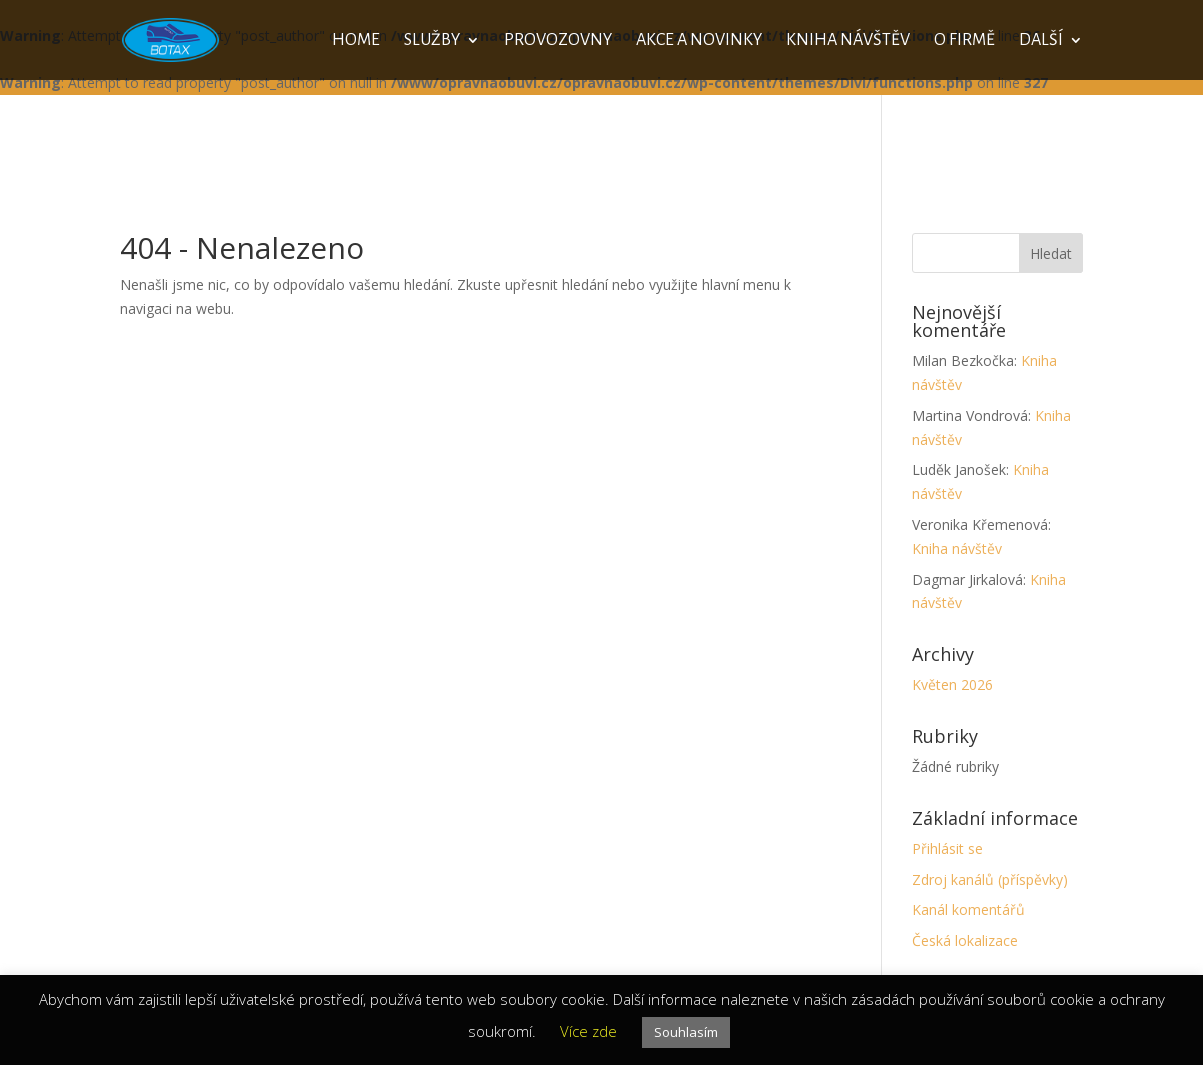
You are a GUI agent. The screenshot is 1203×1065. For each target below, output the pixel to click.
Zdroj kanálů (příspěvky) (990, 879)
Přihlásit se (947, 848)
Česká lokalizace (965, 940)
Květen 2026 (952, 684)
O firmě (964, 41)
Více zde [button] (588, 1031)
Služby (432, 41)
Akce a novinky (699, 41)
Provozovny (558, 41)
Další (1041, 41)
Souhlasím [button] (686, 1032)
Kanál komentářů (968, 909)
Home (356, 41)
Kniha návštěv (848, 41)
